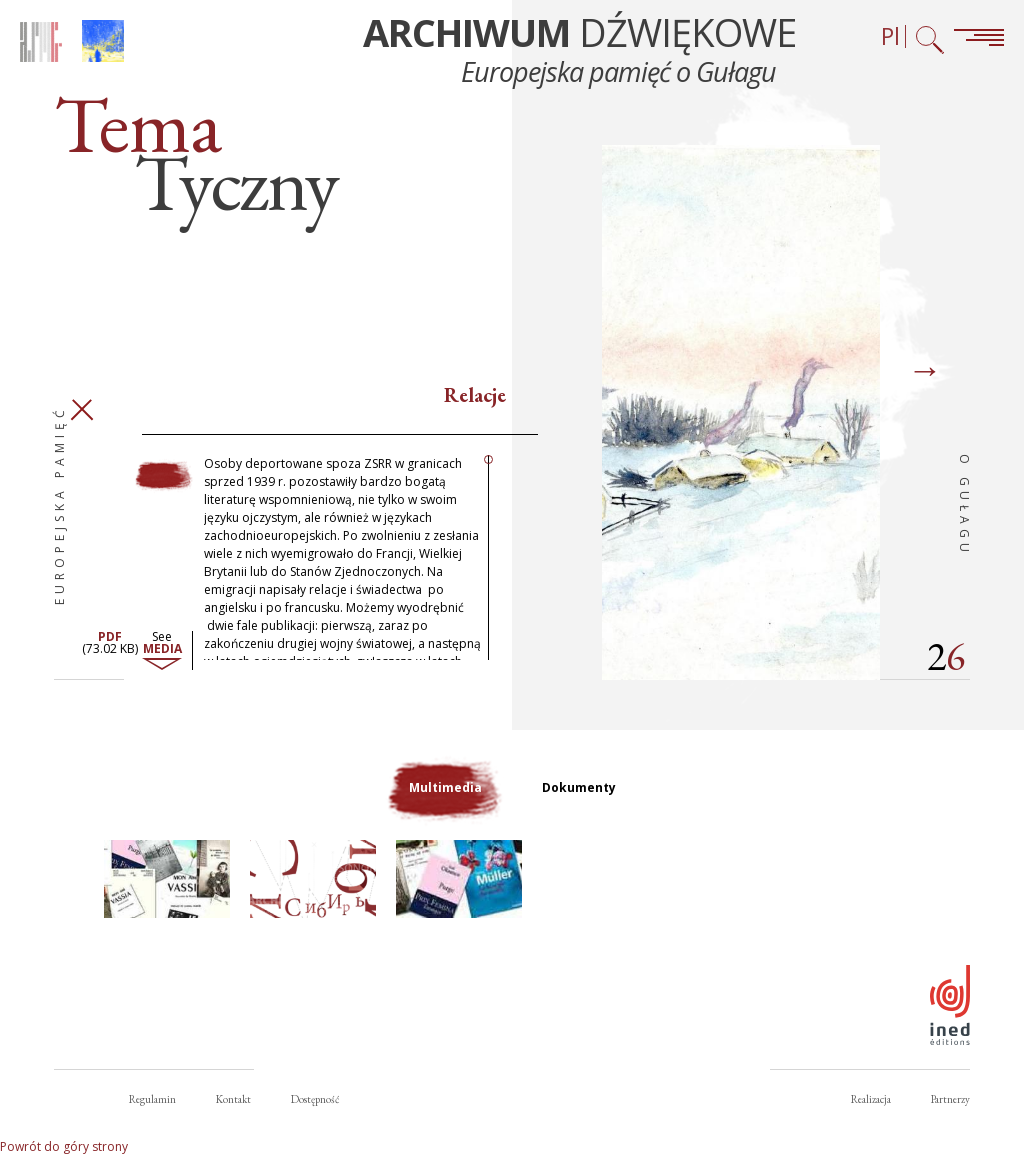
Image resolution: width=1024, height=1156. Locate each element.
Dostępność (315, 1099)
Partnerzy (950, 1099)
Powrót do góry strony (64, 1146)
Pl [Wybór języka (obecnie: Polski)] (890, 36)
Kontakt (233, 1099)
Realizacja (871, 1099)
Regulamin (152, 1099)
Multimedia (445, 788)
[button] (167, 879)
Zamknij (81, 409)
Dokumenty (579, 788)
